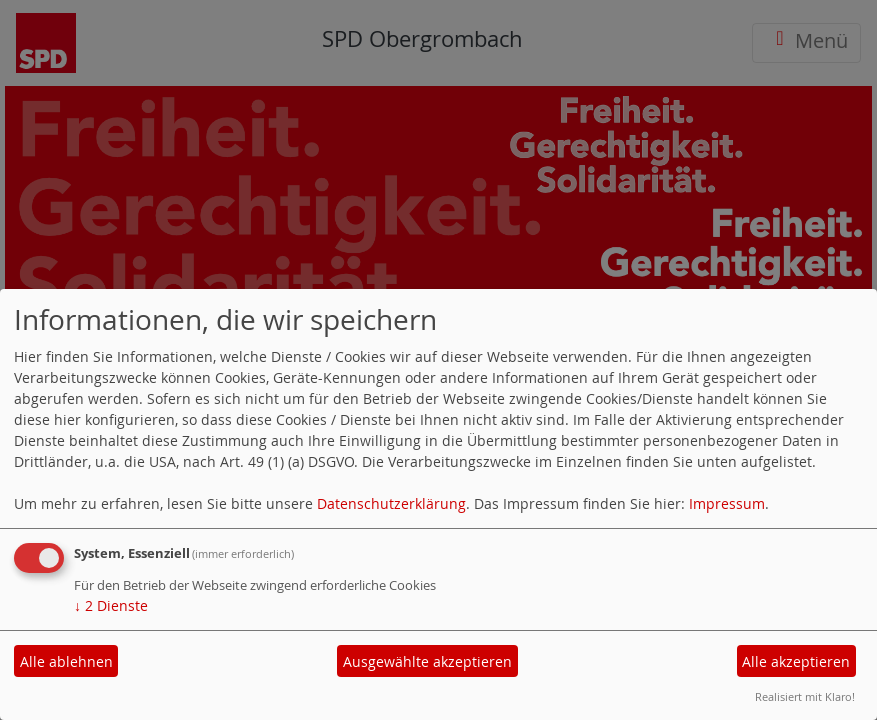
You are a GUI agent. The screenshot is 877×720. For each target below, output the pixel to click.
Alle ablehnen (66, 661)
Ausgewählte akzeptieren (427, 661)
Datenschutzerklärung (391, 503)
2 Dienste (111, 605)
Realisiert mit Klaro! (805, 696)
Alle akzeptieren (796, 661)
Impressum (727, 503)
